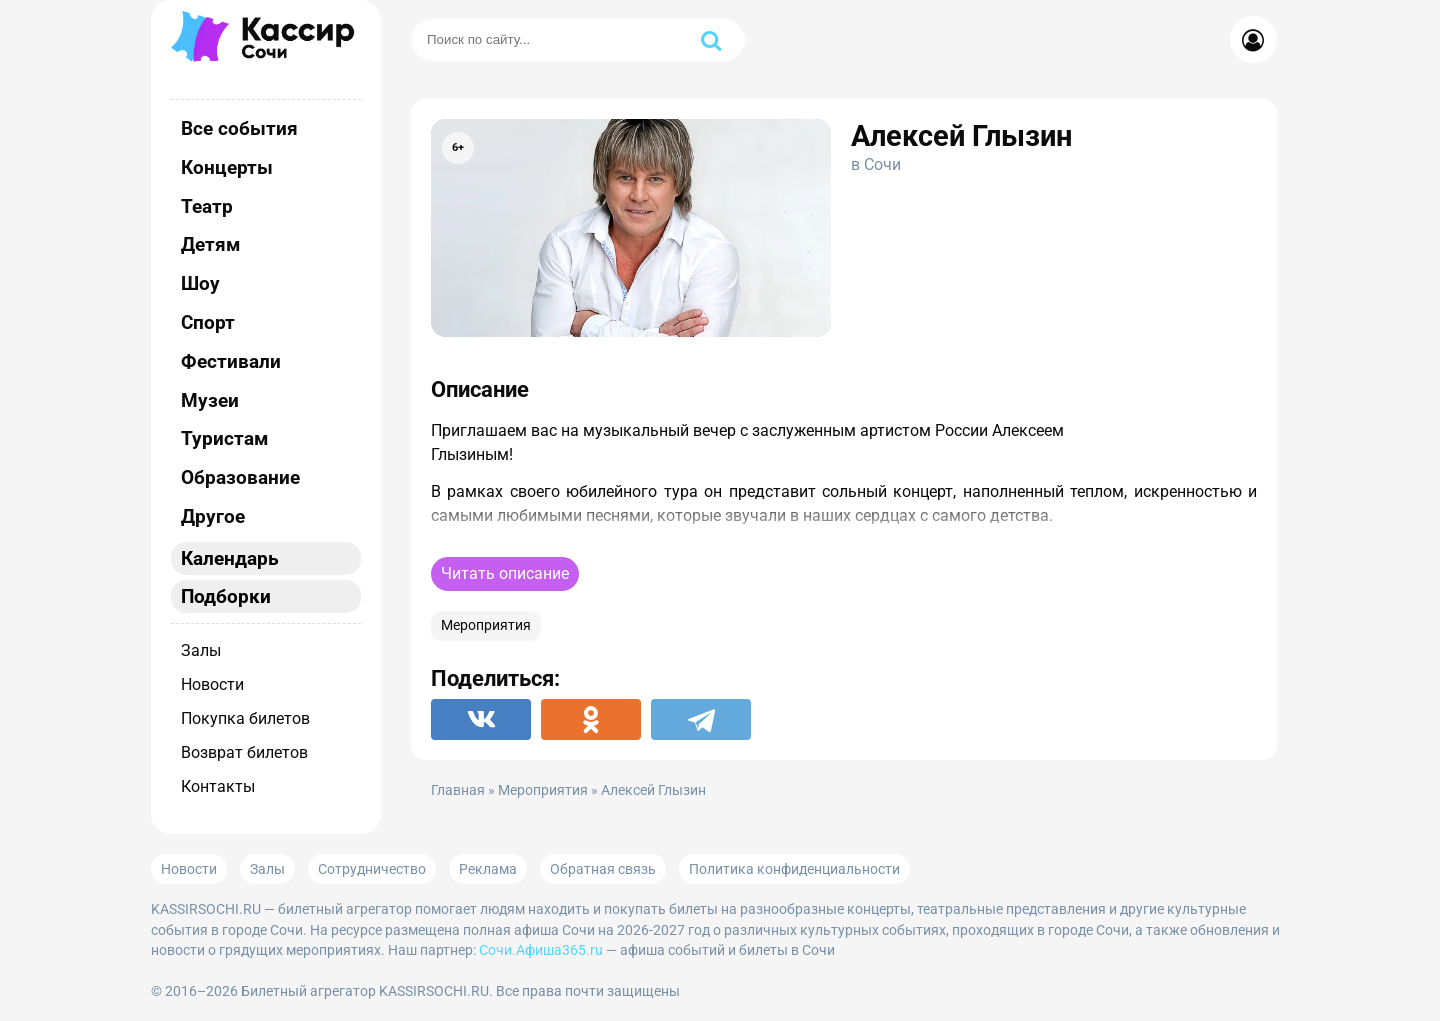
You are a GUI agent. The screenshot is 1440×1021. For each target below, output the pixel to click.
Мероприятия (486, 625)
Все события (239, 128)
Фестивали (231, 361)
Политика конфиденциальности (794, 869)
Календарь (230, 558)
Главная (458, 790)
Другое (213, 516)
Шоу (200, 283)
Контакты (218, 786)
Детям (210, 244)
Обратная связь (603, 869)
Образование (240, 477)
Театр (207, 206)
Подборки (226, 596)
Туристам (224, 438)
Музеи (210, 400)
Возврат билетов (244, 752)
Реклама (488, 869)
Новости (212, 684)
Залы (201, 650)
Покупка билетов (245, 718)
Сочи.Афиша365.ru (541, 950)
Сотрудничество (372, 869)
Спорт (208, 322)
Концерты (227, 167)
